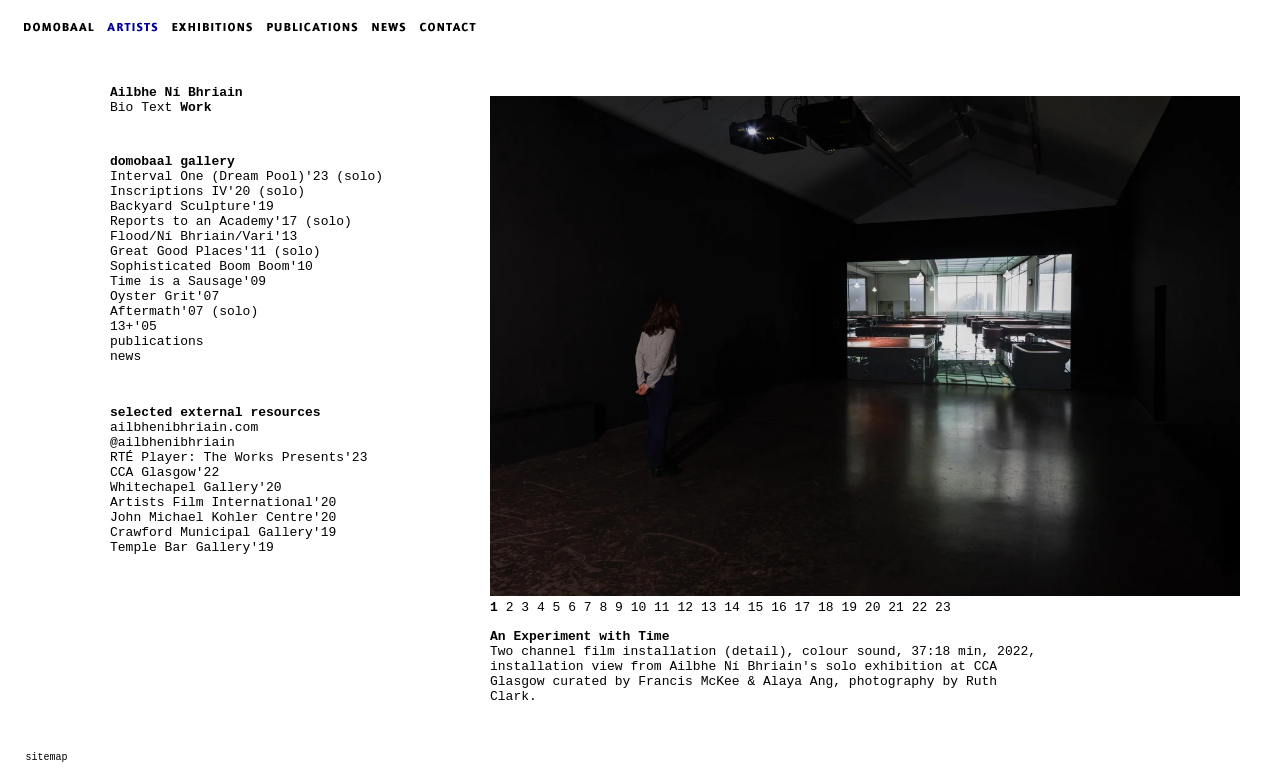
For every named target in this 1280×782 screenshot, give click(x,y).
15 (756, 607)
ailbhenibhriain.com (184, 427)
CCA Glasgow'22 (164, 472)
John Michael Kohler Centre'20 (223, 517)
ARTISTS (137, 27)
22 (920, 607)
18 (826, 607)
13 (709, 607)
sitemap (47, 757)
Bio (121, 107)
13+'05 (133, 326)
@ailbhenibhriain (172, 442)
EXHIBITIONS (216, 27)
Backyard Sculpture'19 (192, 206)
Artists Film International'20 (223, 502)
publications (157, 341)
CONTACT (452, 27)
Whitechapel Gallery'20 (196, 487)
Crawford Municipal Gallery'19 (223, 532)
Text (156, 107)
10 (639, 607)
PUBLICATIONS (318, 27)
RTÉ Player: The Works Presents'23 (238, 457)
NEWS (394, 27)
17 (803, 607)
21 (896, 607)
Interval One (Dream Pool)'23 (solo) (246, 176)
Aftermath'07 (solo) (184, 311)
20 (873, 607)
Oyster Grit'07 (164, 296)
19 (849, 607)
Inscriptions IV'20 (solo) (207, 191)
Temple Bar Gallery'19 (192, 547)
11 (662, 607)
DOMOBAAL (53, 27)
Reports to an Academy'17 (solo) (231, 221)
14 (732, 607)
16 (779, 607)
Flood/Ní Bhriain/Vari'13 (203, 236)
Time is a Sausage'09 (188, 281)
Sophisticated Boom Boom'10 (211, 266)
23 (943, 607)
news (125, 356)
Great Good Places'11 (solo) (215, 251)
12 (685, 607)
